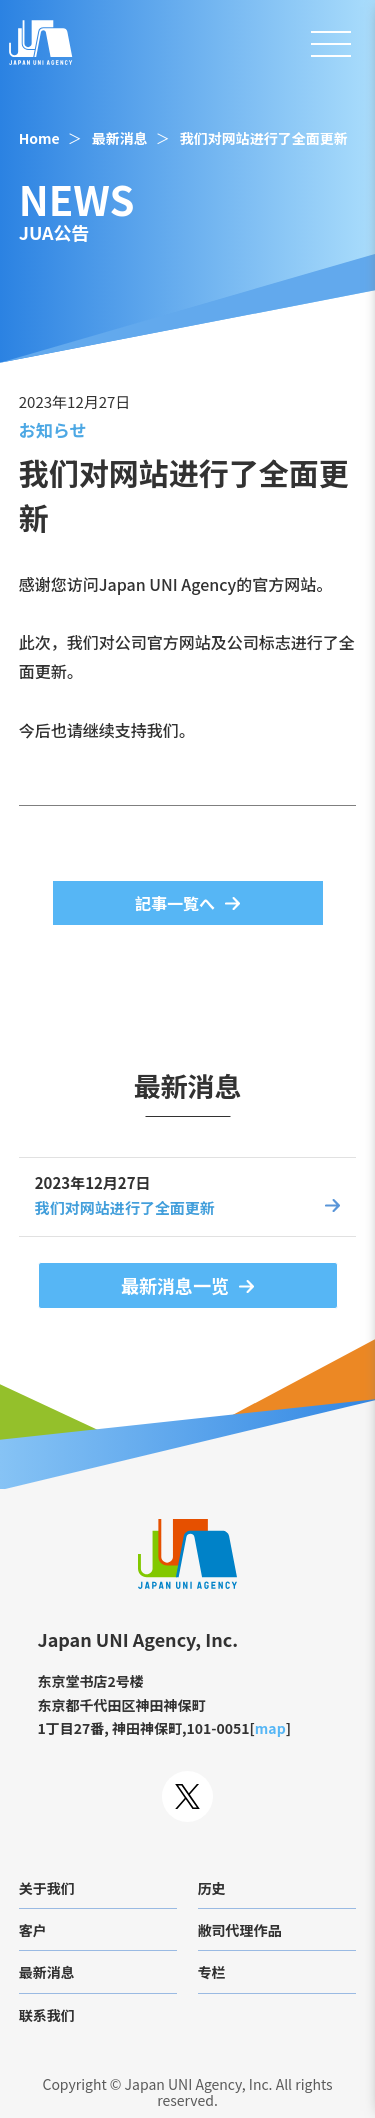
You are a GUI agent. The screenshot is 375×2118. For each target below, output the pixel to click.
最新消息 (120, 138)
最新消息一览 (175, 1285)
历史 (212, 1888)
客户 (33, 1930)
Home (39, 138)
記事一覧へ (175, 903)
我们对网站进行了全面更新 (264, 138)
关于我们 (47, 1888)
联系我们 (47, 2015)
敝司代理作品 (240, 1930)
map (270, 1728)
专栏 (212, 1972)
